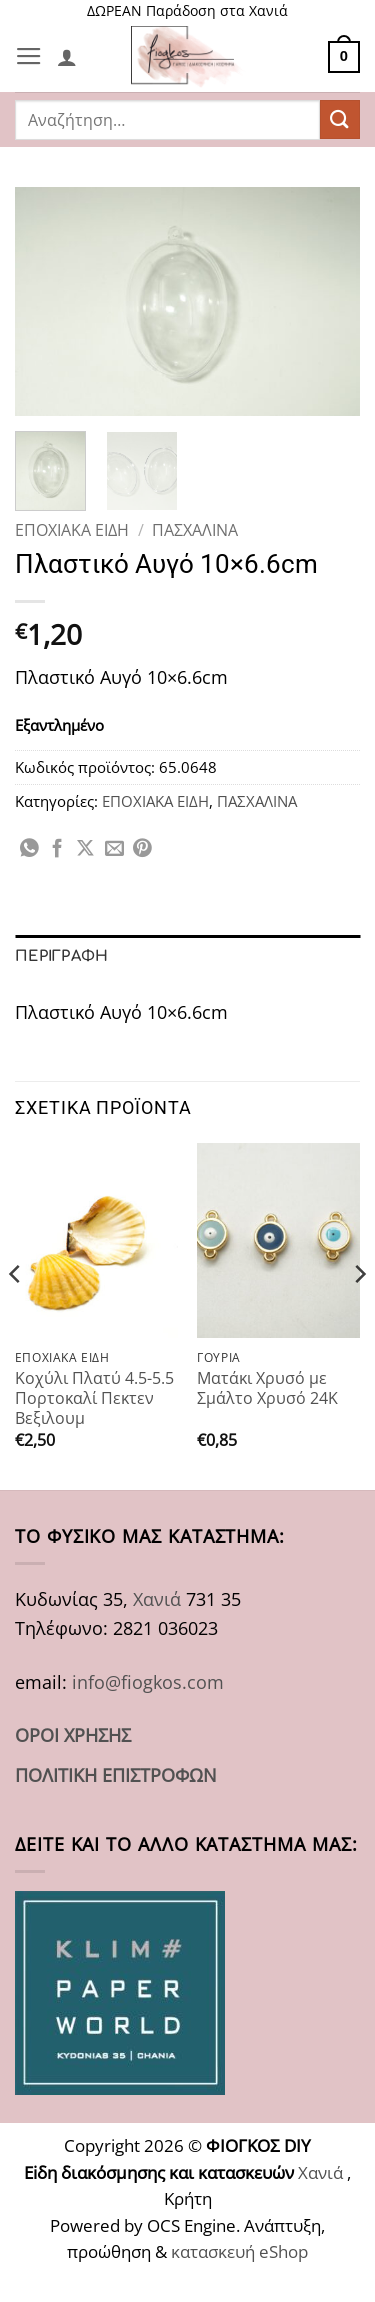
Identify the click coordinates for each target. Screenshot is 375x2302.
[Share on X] (85, 849)
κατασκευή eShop (239, 2251)
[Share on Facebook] (57, 849)
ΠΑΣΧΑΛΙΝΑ (195, 530)
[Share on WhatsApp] (29, 849)
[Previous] (16, 1314)
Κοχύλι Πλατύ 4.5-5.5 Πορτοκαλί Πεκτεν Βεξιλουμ (94, 1398)
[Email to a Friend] (114, 849)
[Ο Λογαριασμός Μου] (67, 57)
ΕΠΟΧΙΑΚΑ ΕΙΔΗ (72, 530)
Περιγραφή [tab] (62, 956)
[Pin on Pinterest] (142, 849)
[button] (29, 57)
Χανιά (157, 1598)
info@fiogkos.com (148, 1681)
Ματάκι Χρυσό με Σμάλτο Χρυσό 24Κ (267, 1388)
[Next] (359, 1314)
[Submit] (340, 119)
